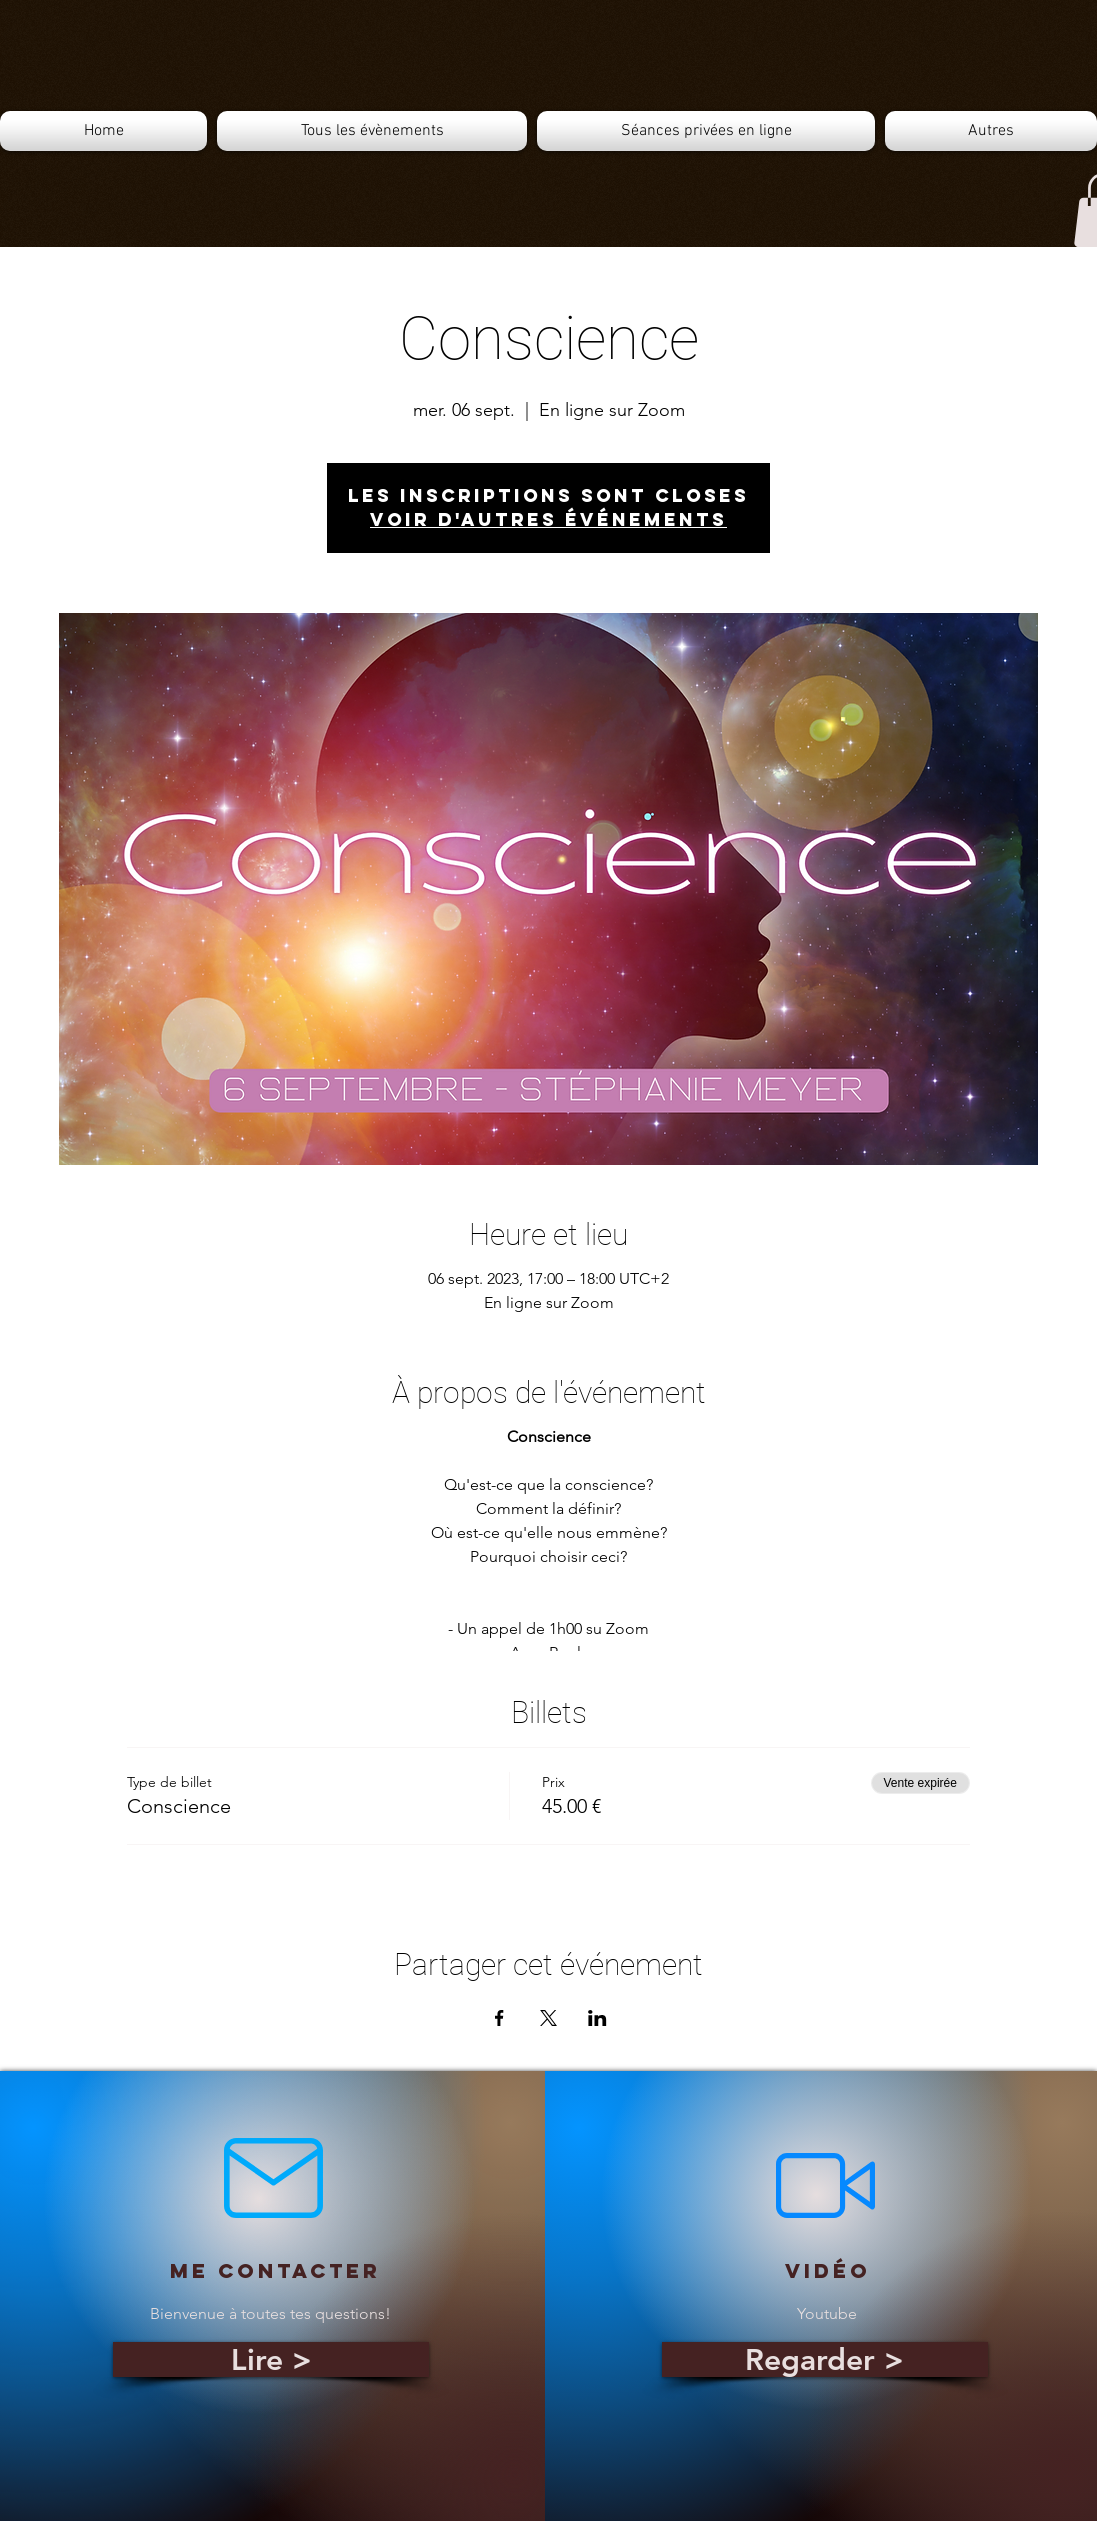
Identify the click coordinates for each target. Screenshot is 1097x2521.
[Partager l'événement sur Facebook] (499, 2018)
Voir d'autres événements (548, 519)
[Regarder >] (825, 2359)
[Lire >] (271, 2359)
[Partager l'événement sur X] (548, 2018)
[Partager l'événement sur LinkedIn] (597, 2018)
